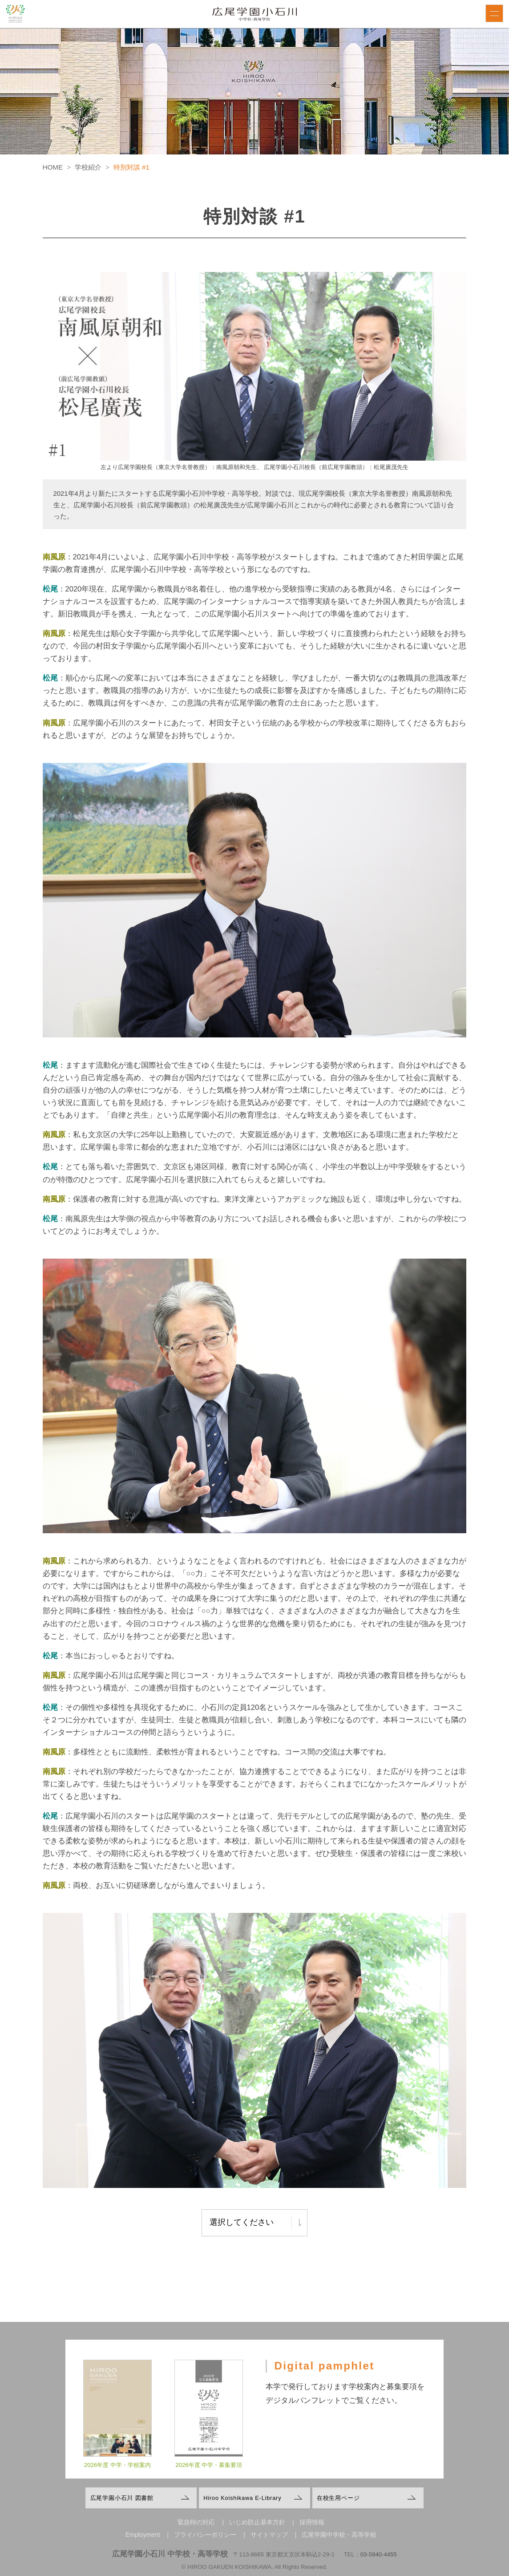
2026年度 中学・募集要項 (208, 2472)
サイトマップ (269, 2534)
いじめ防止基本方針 (257, 2522)
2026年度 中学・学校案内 (117, 2472)
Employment (142, 2534)
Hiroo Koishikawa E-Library (242, 2498)
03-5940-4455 (378, 2554)
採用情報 (311, 2522)
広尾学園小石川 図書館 (122, 2498)
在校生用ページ (338, 2498)
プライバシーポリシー (205, 2534)
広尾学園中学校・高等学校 (339, 2534)
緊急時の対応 (196, 2522)
